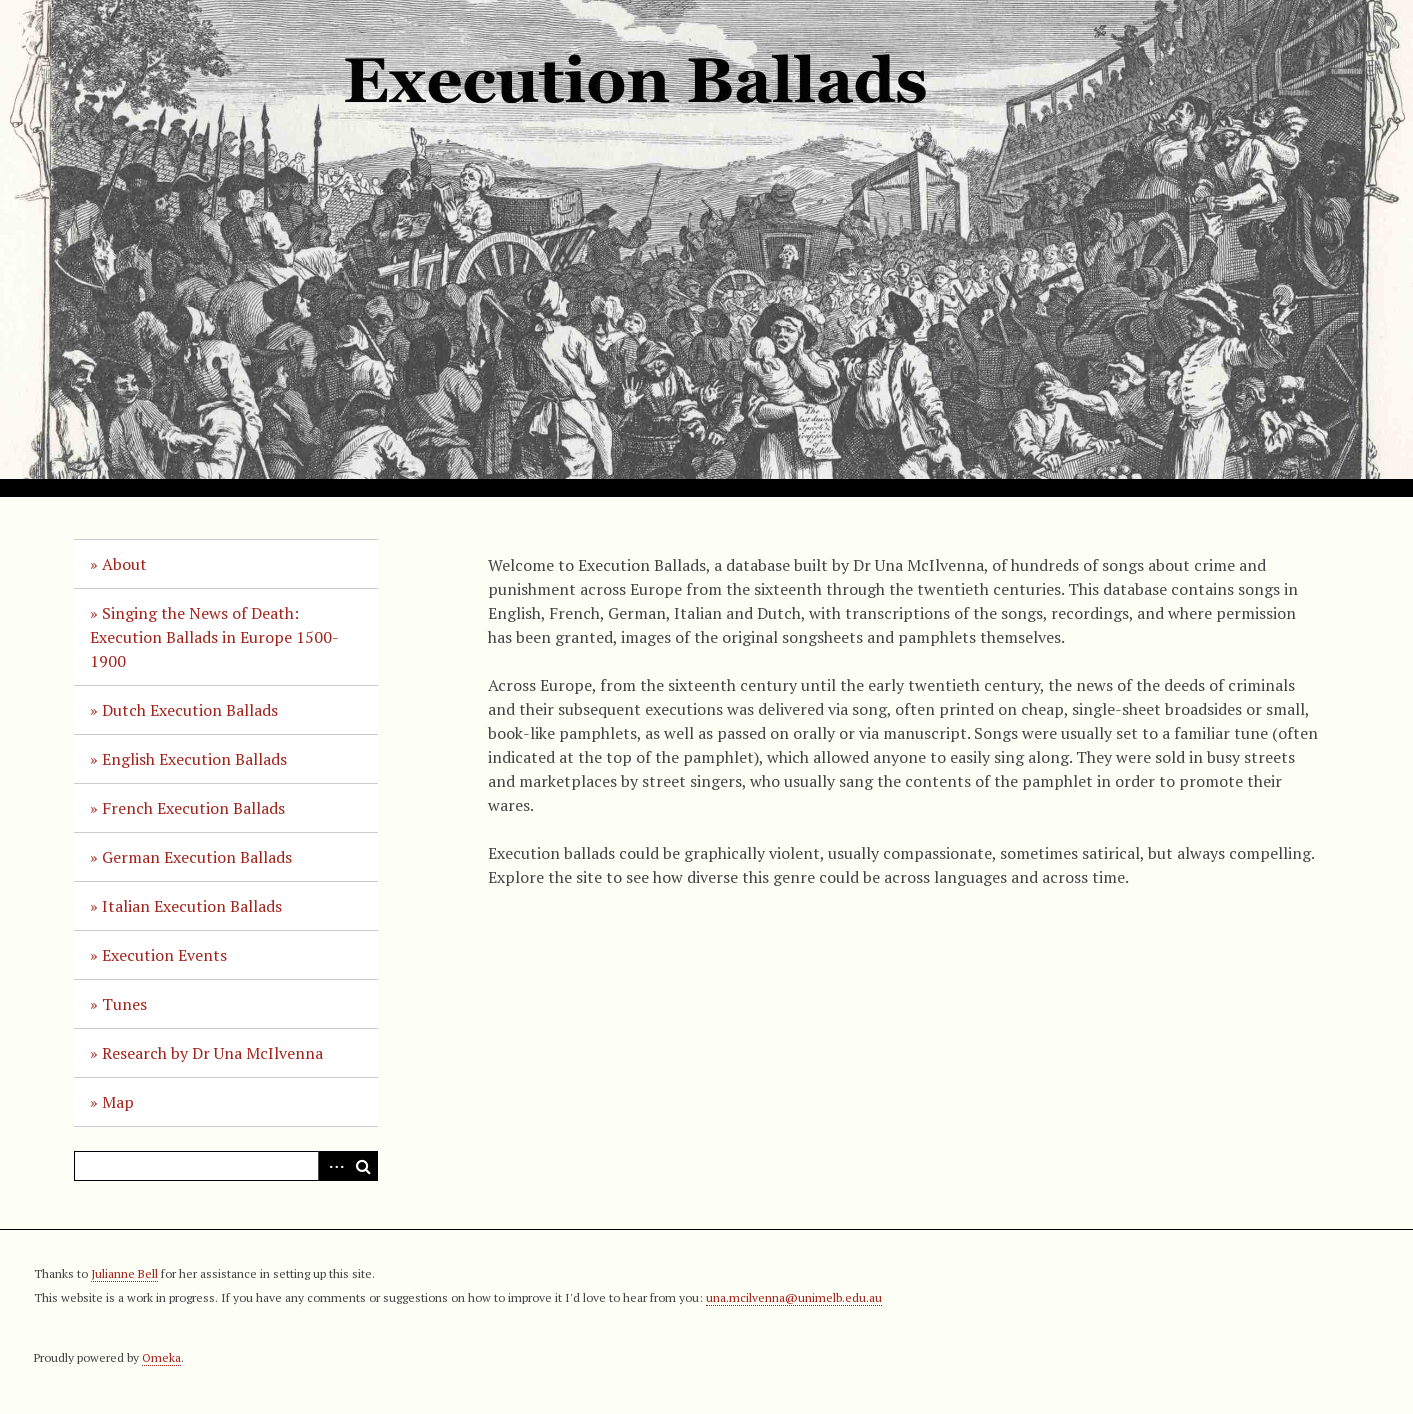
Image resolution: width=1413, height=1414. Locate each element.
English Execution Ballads (194, 759)
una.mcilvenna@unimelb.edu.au (794, 1297)
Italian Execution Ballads (192, 906)
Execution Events (164, 955)
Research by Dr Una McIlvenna (212, 1053)
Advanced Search (333, 1166)
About (124, 564)
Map (118, 1102)
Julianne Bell (124, 1273)
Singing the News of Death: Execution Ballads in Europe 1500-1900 (214, 637)
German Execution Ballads (197, 857)
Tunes (124, 1004)
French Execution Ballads (193, 808)
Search (363, 1166)
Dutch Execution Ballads (190, 710)
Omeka (161, 1357)
